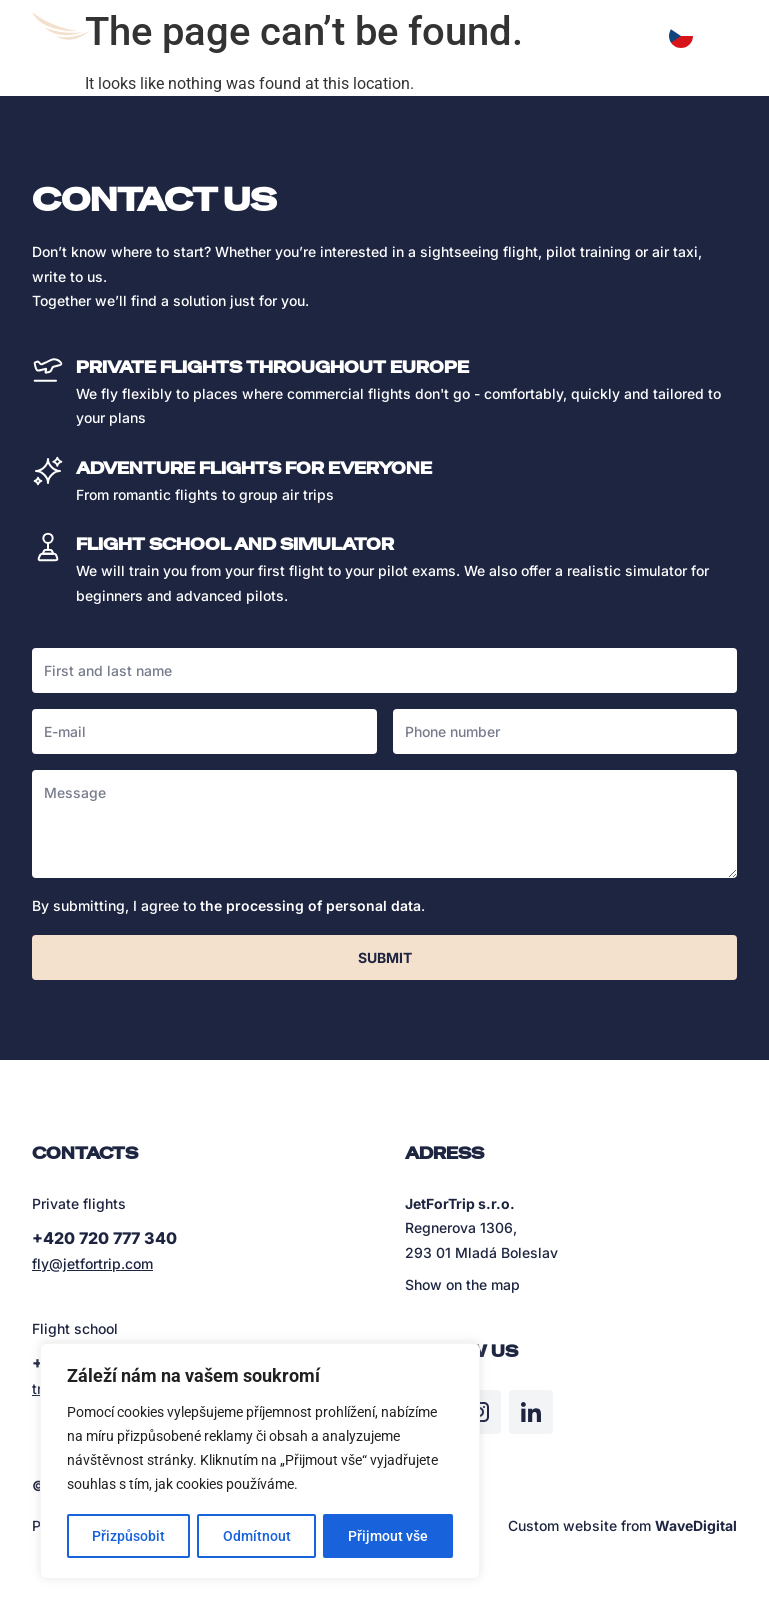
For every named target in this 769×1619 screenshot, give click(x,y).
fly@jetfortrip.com (92, 1263)
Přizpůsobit (128, 1536)
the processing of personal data (310, 905)
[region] (260, 1462)
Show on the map (462, 1284)
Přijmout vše (388, 1536)
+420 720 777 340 (104, 1238)
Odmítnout (257, 1536)
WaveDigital (696, 1525)
